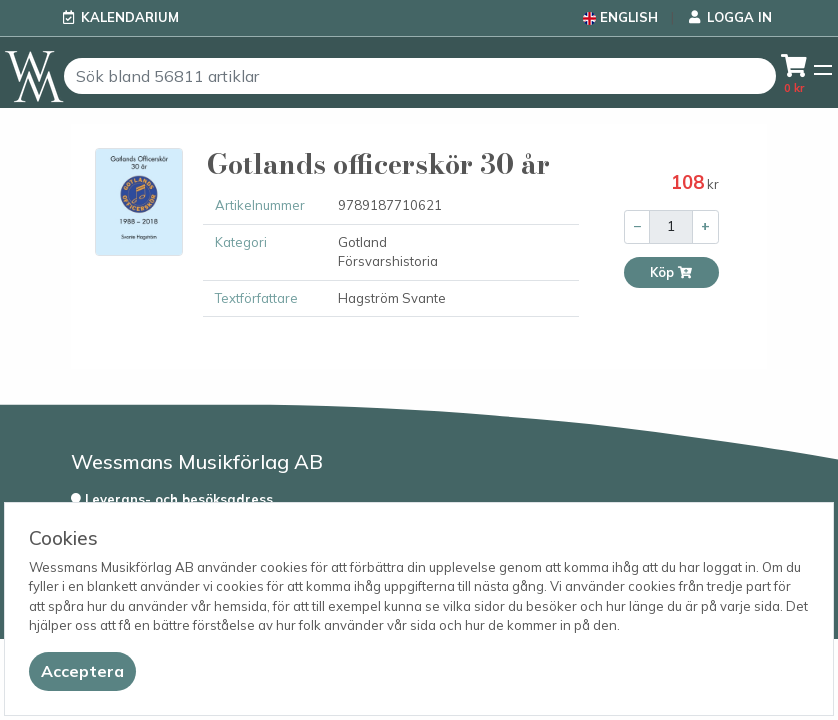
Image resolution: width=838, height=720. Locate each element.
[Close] (82, 671)
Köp (671, 272)
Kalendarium (130, 17)
